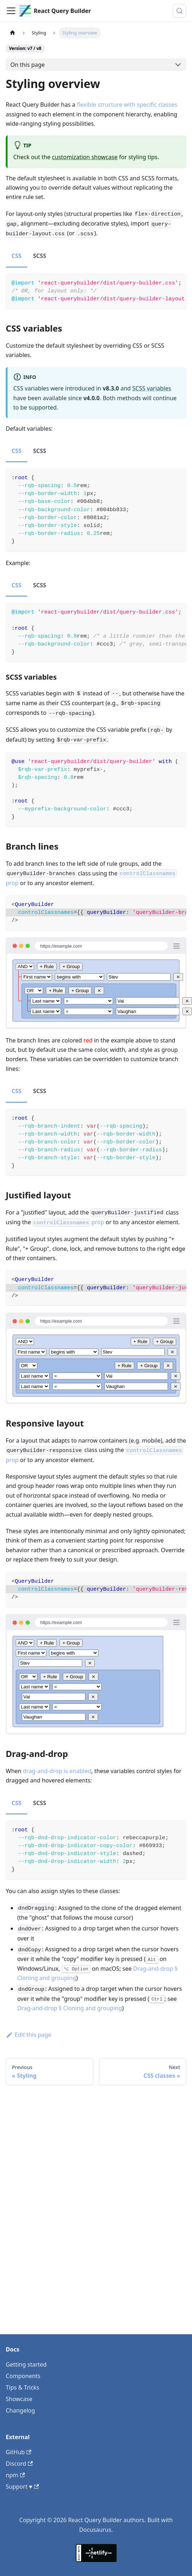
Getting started (26, 2364)
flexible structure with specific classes (127, 104)
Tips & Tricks (22, 2387)
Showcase (19, 2399)
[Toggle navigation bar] (11, 10)
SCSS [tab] (39, 256)
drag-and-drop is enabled (57, 1771)
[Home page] (12, 32)
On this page (27, 65)
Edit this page (28, 2035)
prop (68, 1222)
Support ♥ (22, 2487)
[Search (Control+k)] (179, 11)
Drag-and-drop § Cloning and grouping (69, 2008)
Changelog (20, 2410)
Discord (19, 2464)
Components (23, 2376)
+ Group (71, 966)
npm (15, 2475)
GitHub (18, 2452)
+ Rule (47, 966)
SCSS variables (151, 388)
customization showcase (85, 157)
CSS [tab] (16, 256)
